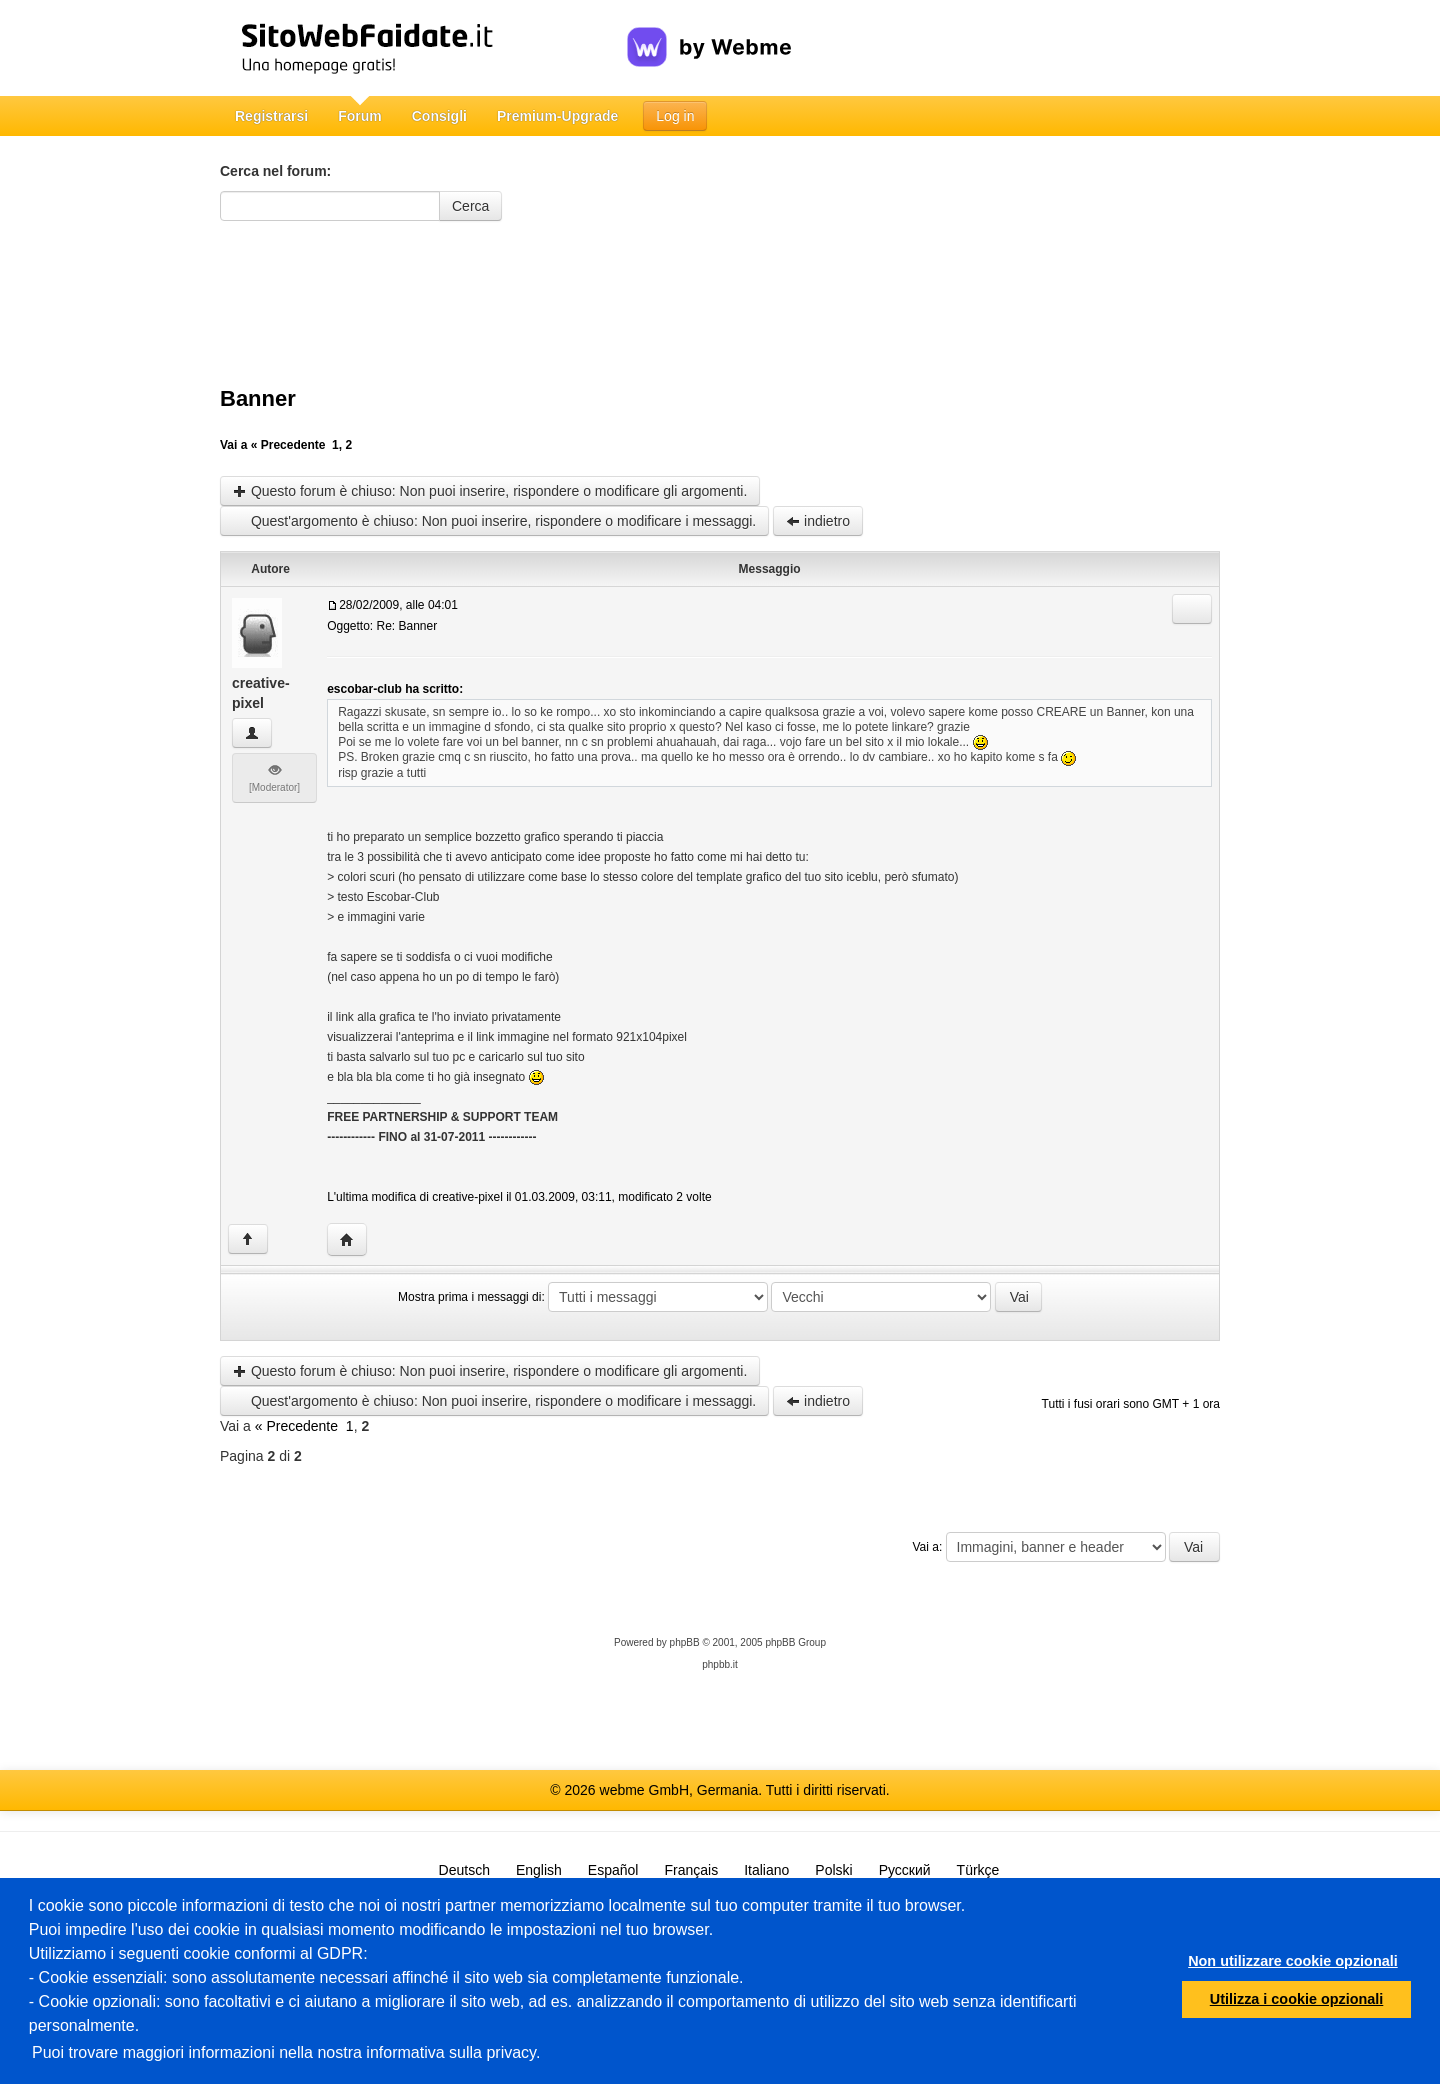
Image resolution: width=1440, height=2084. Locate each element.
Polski (833, 1870)
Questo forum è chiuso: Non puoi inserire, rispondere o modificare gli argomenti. (490, 491)
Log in (675, 116)
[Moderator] (274, 778)
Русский (905, 1870)
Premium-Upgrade (557, 116)
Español (613, 1870)
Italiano (766, 1870)
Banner (258, 398)
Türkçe (978, 1870)
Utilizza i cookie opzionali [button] (1297, 1999)
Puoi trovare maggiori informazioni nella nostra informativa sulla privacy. (286, 2052)
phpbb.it (720, 1664)
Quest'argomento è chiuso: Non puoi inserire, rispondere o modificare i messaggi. (494, 521)
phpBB (685, 1642)
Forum (360, 116)
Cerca (470, 206)
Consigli (439, 116)
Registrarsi (271, 116)
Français (691, 1870)
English (539, 1870)
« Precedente (288, 445)
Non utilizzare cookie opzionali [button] (1293, 1961)
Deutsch (464, 1870)
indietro (818, 521)
